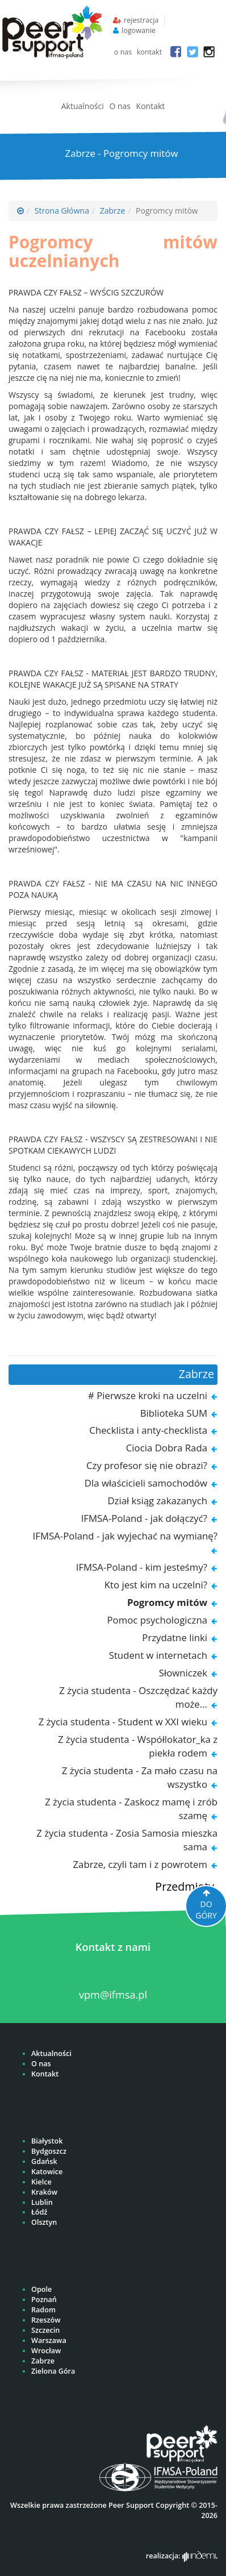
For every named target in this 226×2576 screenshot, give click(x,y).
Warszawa (48, 2340)
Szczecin (45, 2330)
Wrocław (46, 2351)
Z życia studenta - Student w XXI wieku (123, 1721)
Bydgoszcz (48, 2151)
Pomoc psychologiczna (157, 1619)
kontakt (149, 52)
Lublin (42, 2202)
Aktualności (82, 106)
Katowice (46, 2172)
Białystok (46, 2141)
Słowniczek (183, 1672)
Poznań (44, 2299)
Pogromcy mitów (167, 1602)
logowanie (139, 30)
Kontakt (150, 106)
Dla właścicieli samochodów (146, 1482)
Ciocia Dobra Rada (166, 1447)
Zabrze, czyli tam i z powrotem (140, 1864)
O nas (120, 106)
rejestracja (141, 20)
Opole (41, 2289)
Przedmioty (184, 1886)
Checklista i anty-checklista (148, 1430)
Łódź (39, 2212)
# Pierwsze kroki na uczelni (147, 1395)
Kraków (44, 2192)
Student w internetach (158, 1655)
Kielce (41, 2182)
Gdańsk (44, 2161)
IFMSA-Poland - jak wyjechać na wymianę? (125, 1535)
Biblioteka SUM (173, 1413)
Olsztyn (44, 2222)
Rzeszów (45, 2320)
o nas (123, 52)
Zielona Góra (53, 2371)
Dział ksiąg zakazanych (157, 1500)
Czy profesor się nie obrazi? (146, 1465)
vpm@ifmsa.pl (113, 1994)
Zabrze (112, 210)
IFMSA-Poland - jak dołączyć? (144, 1518)
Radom (43, 2310)
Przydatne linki (174, 1637)
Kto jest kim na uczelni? (155, 1584)
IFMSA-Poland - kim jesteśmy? (141, 1567)
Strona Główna (62, 210)
